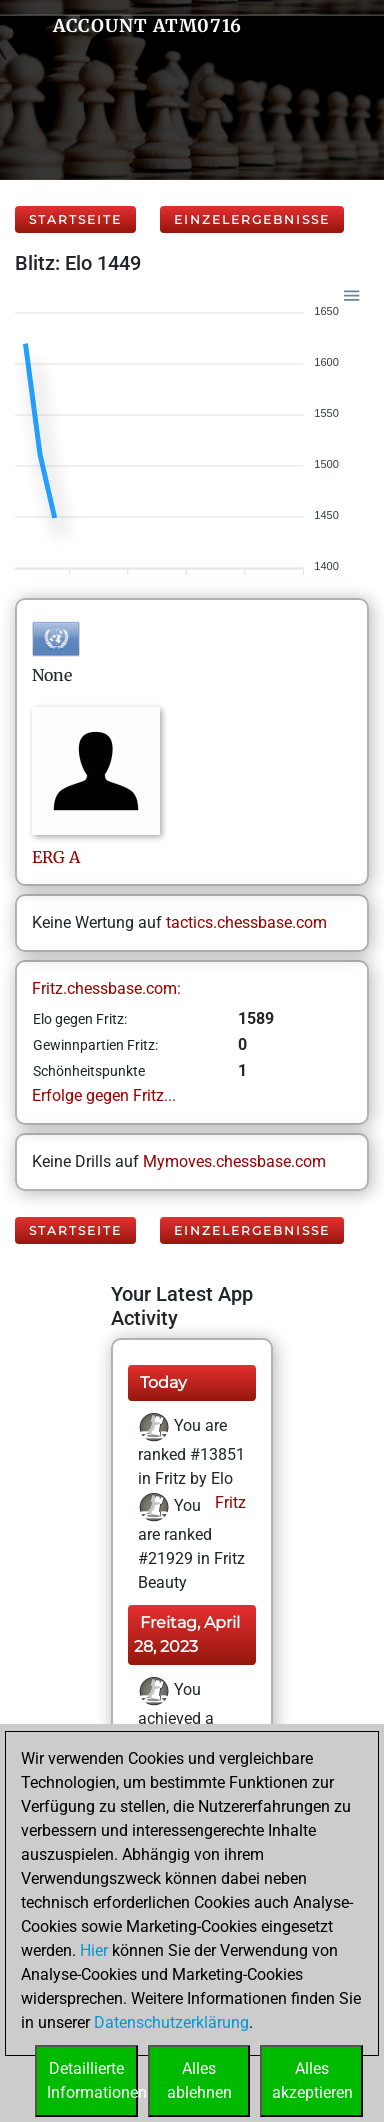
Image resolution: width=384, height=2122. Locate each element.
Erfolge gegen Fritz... (104, 1095)
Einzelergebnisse (252, 219)
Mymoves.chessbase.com (234, 1161)
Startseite (75, 219)
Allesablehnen (199, 2080)
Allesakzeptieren (312, 2080)
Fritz (228, 1502)
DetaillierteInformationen (92, 2080)
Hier (94, 1950)
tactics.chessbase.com (246, 922)
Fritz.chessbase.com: (106, 988)
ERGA (56, 857)
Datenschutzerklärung (171, 2022)
